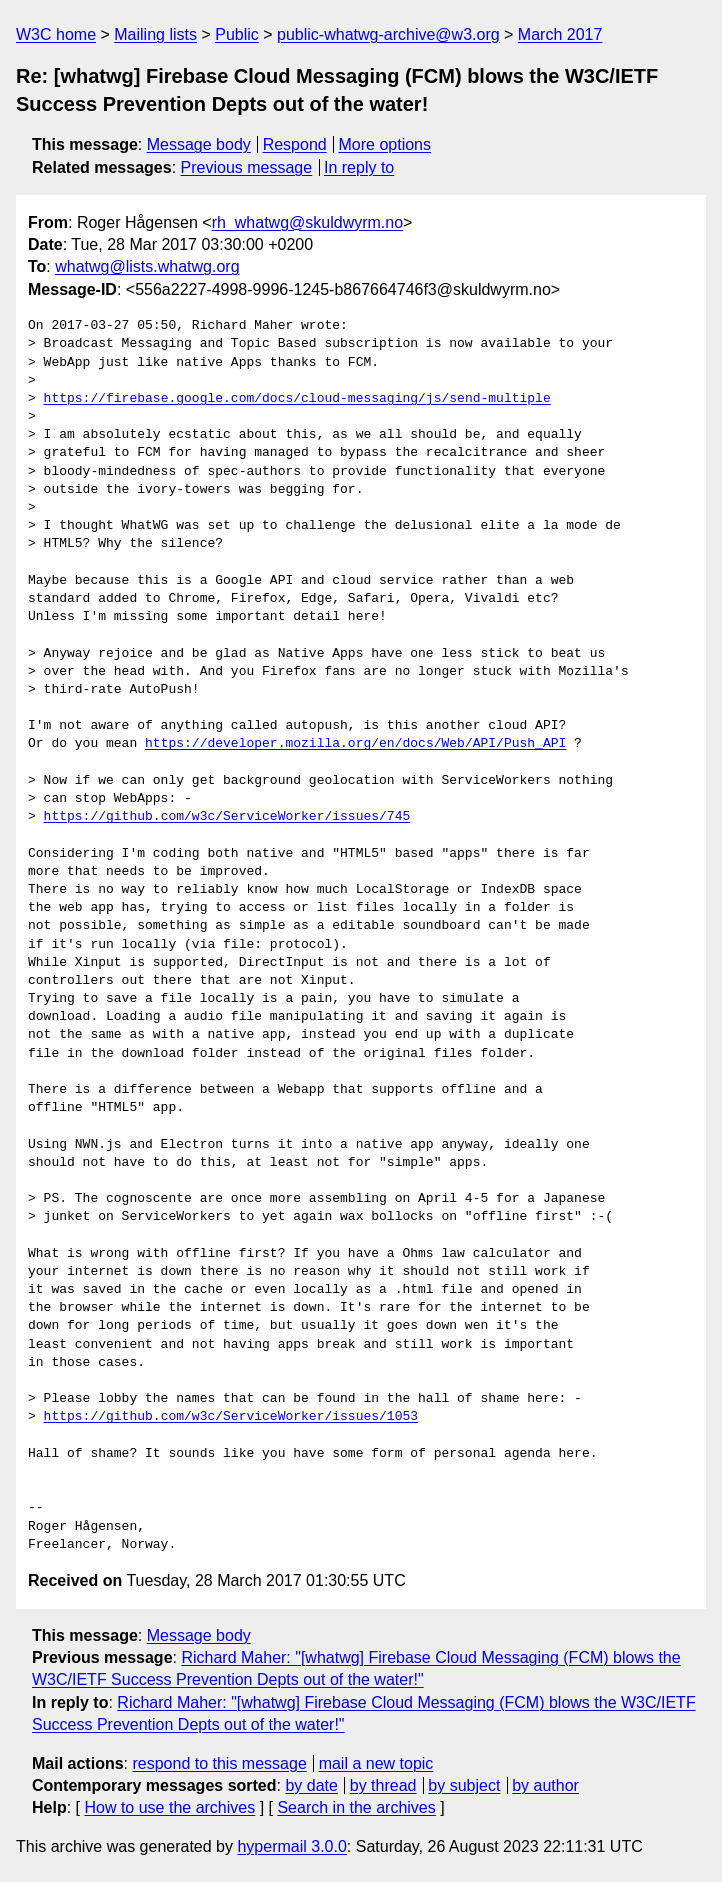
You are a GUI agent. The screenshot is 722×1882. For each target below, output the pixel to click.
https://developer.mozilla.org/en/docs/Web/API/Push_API (355, 744)
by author (545, 1785)
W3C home (56, 34)
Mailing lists (155, 34)
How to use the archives (169, 1807)
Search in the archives (356, 1807)
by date (311, 1785)
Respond (295, 144)
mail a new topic (376, 1763)
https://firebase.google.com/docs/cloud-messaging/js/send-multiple (297, 399)
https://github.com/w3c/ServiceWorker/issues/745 (227, 817)
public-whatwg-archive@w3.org (388, 34)
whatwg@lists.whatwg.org (147, 266)
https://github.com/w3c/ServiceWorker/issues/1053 (231, 1417)
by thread (383, 1785)
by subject (464, 1785)
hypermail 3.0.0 (291, 1846)
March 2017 (560, 34)
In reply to (359, 167)
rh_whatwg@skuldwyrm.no (307, 222)
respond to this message (219, 1763)
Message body (199, 144)
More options (385, 144)
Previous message (247, 167)
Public (237, 34)
